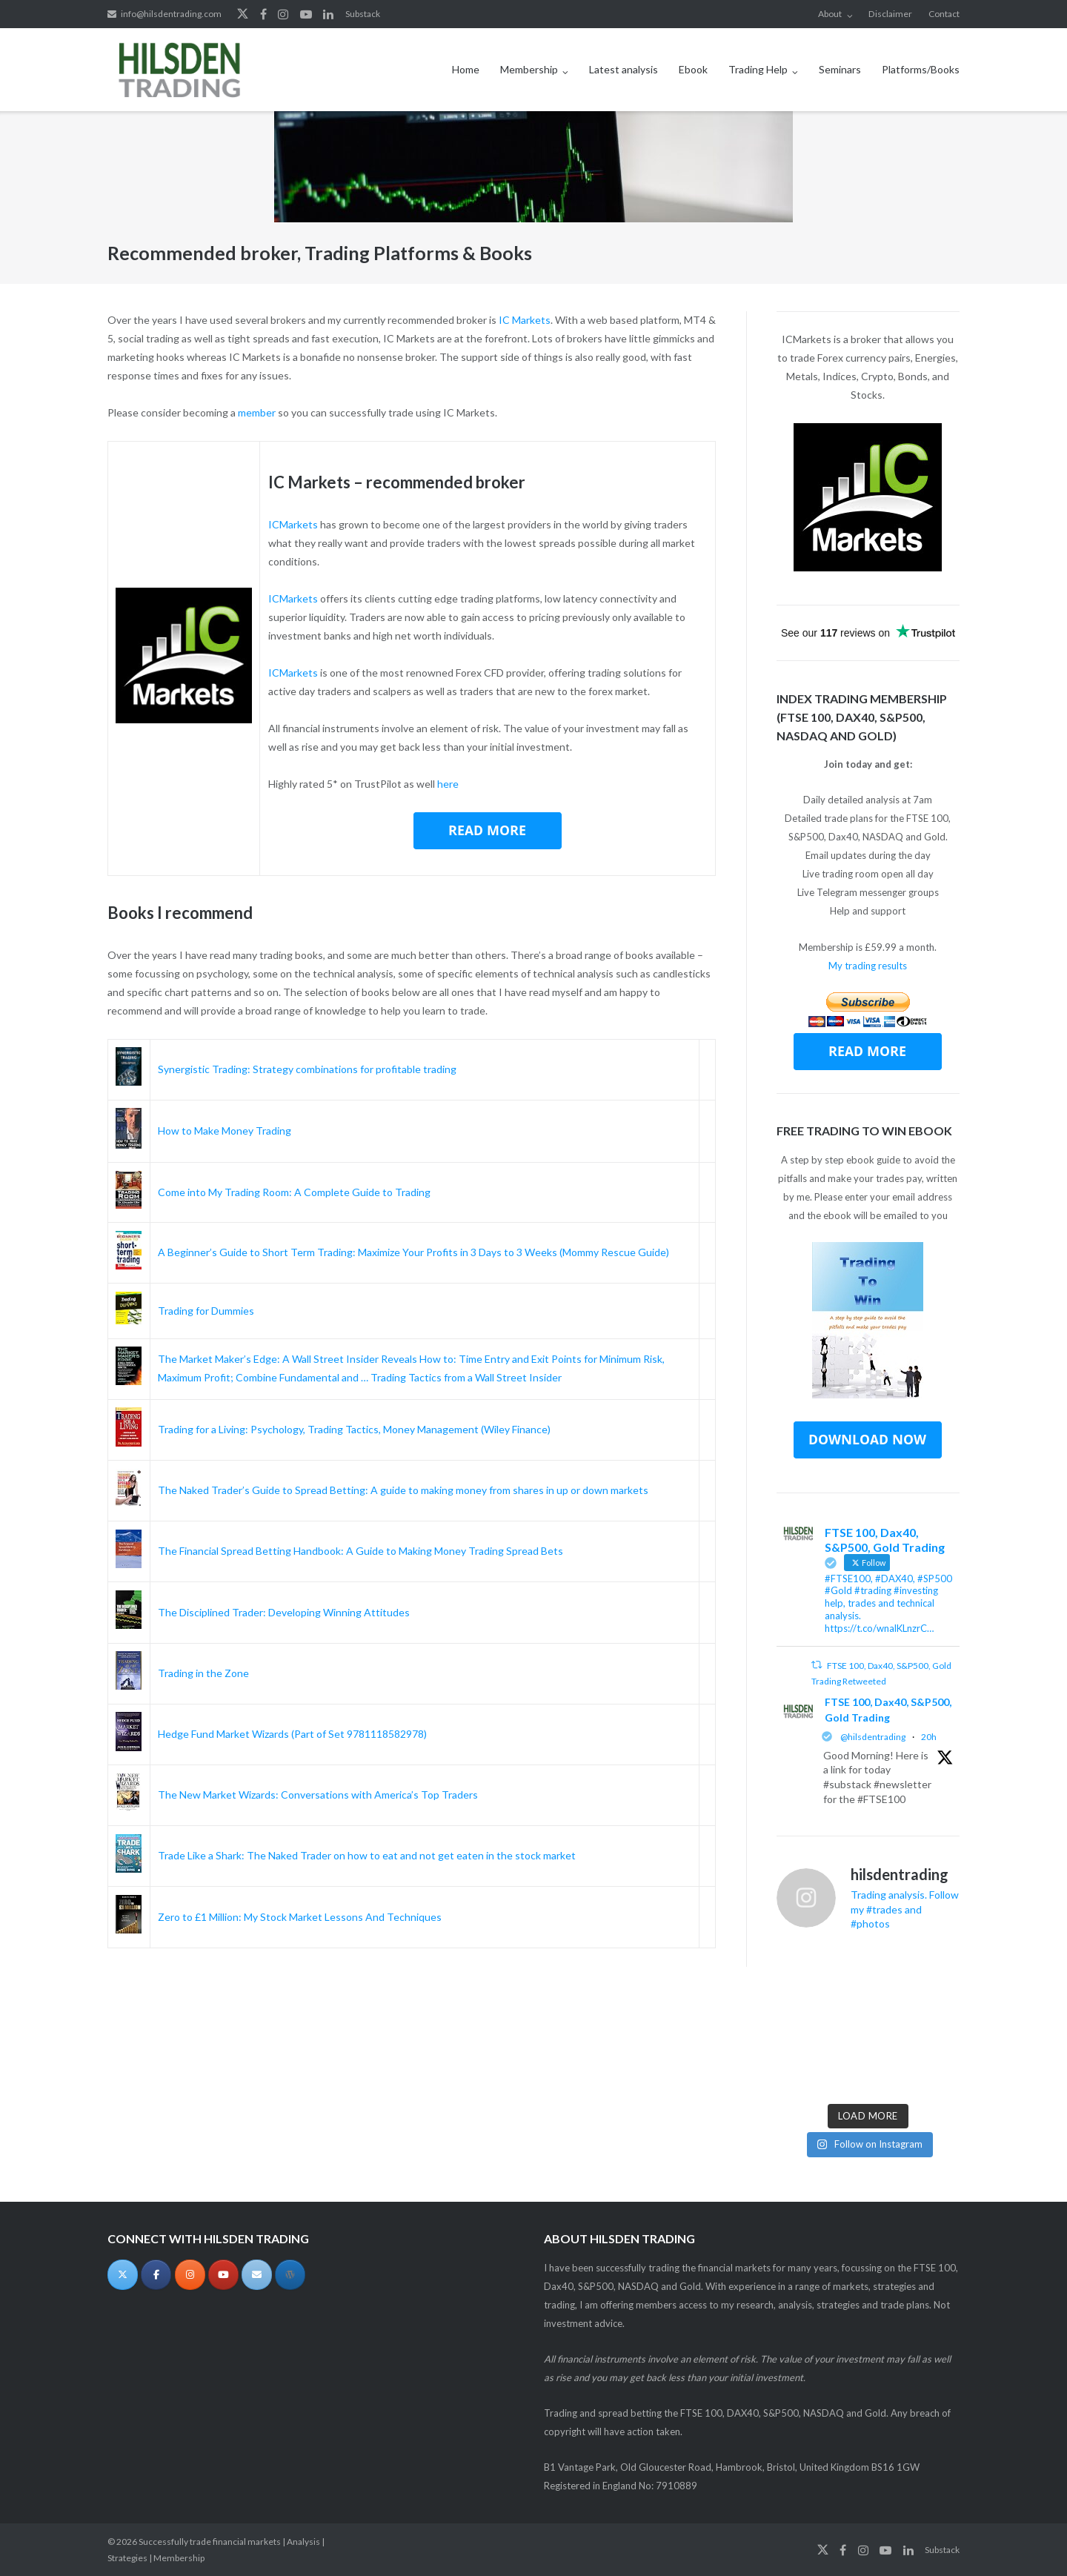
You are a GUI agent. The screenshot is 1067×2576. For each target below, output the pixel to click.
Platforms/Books (921, 69)
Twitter (242, 14)
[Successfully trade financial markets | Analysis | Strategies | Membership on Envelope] (257, 2275)
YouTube (306, 14)
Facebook (263, 14)
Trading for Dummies (206, 1310)
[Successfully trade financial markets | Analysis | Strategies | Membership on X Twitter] (122, 2275)
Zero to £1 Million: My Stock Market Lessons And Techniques (300, 1917)
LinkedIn (328, 14)
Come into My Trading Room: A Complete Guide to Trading (294, 1192)
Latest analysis (623, 69)
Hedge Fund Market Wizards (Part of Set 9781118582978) (292, 1733)
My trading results (867, 966)
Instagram (283, 14)
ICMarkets (293, 524)
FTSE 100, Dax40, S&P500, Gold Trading (888, 1710)
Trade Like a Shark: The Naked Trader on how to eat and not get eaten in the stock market (367, 1855)
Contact (944, 13)
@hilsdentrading (872, 1736)
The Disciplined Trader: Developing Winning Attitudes (284, 1612)
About (830, 13)
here (448, 783)
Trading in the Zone (203, 1673)
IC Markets (525, 319)
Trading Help (758, 69)
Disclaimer (890, 13)
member (257, 412)
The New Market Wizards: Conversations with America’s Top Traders (318, 1794)
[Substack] (290, 2275)
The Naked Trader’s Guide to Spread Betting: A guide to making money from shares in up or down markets (403, 1490)
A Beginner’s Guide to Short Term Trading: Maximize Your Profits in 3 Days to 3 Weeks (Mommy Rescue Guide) (413, 1252)
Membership (529, 69)
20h (929, 1736)
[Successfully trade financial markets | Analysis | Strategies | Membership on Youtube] (223, 2275)
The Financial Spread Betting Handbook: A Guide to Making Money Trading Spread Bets (360, 1550)
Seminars (840, 69)
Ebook (693, 69)
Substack (362, 13)
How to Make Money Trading (224, 1130)
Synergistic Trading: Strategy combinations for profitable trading (307, 1069)
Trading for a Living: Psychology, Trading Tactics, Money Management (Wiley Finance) (354, 1429)
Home (465, 69)
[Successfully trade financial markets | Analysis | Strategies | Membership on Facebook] (156, 2275)
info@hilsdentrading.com (171, 13)
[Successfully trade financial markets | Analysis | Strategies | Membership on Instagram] (190, 2275)
